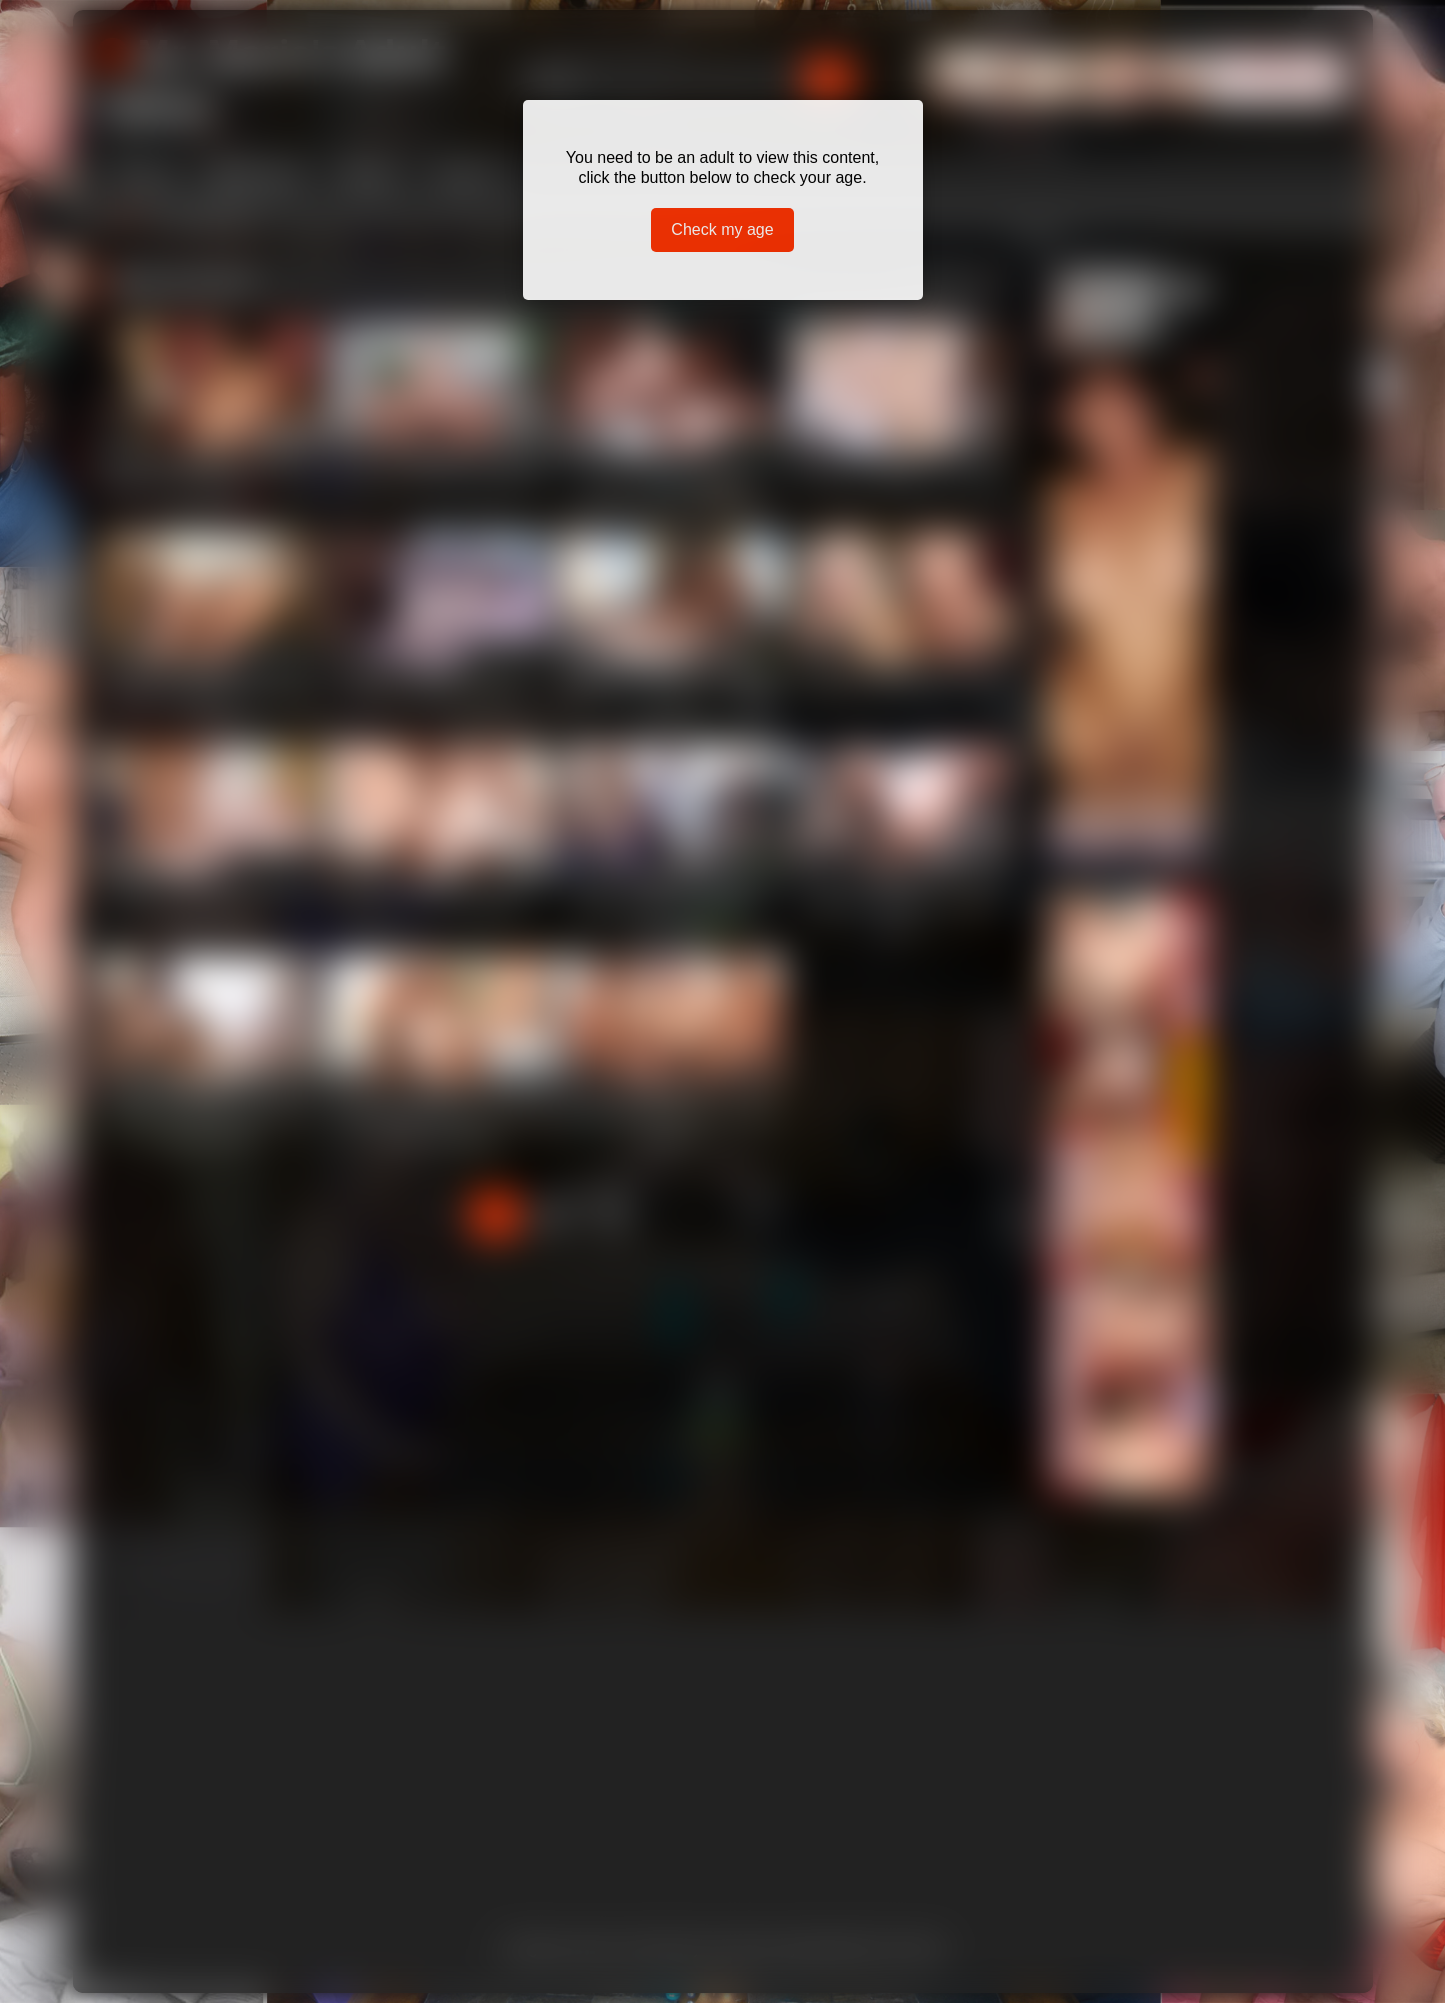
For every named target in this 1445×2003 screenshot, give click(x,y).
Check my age (722, 229)
